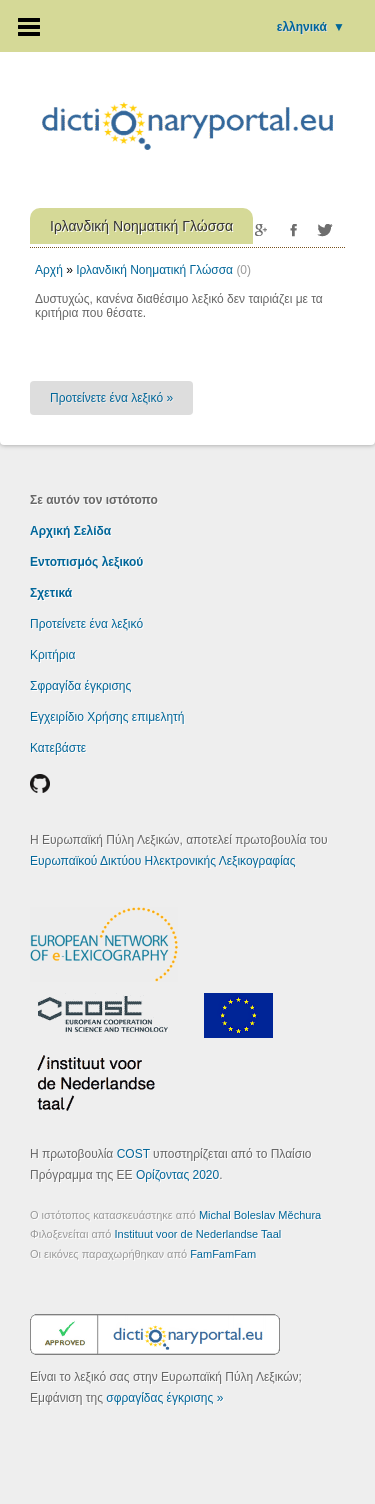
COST (133, 1154)
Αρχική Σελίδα (70, 531)
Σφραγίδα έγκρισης (80, 686)
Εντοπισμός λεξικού (86, 562)
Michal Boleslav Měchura (260, 1215)
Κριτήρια (52, 655)
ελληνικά (311, 27)
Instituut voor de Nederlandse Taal (198, 1234)
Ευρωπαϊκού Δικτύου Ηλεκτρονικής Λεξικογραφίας (163, 861)
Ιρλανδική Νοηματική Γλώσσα (154, 270)
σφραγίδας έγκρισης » (164, 1398)
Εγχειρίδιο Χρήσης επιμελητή (107, 717)
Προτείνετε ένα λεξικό (86, 624)
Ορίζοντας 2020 (177, 1175)
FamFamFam (223, 1254)
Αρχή (49, 270)
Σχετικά (51, 593)
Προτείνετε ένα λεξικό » (111, 398)
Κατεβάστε (58, 748)
